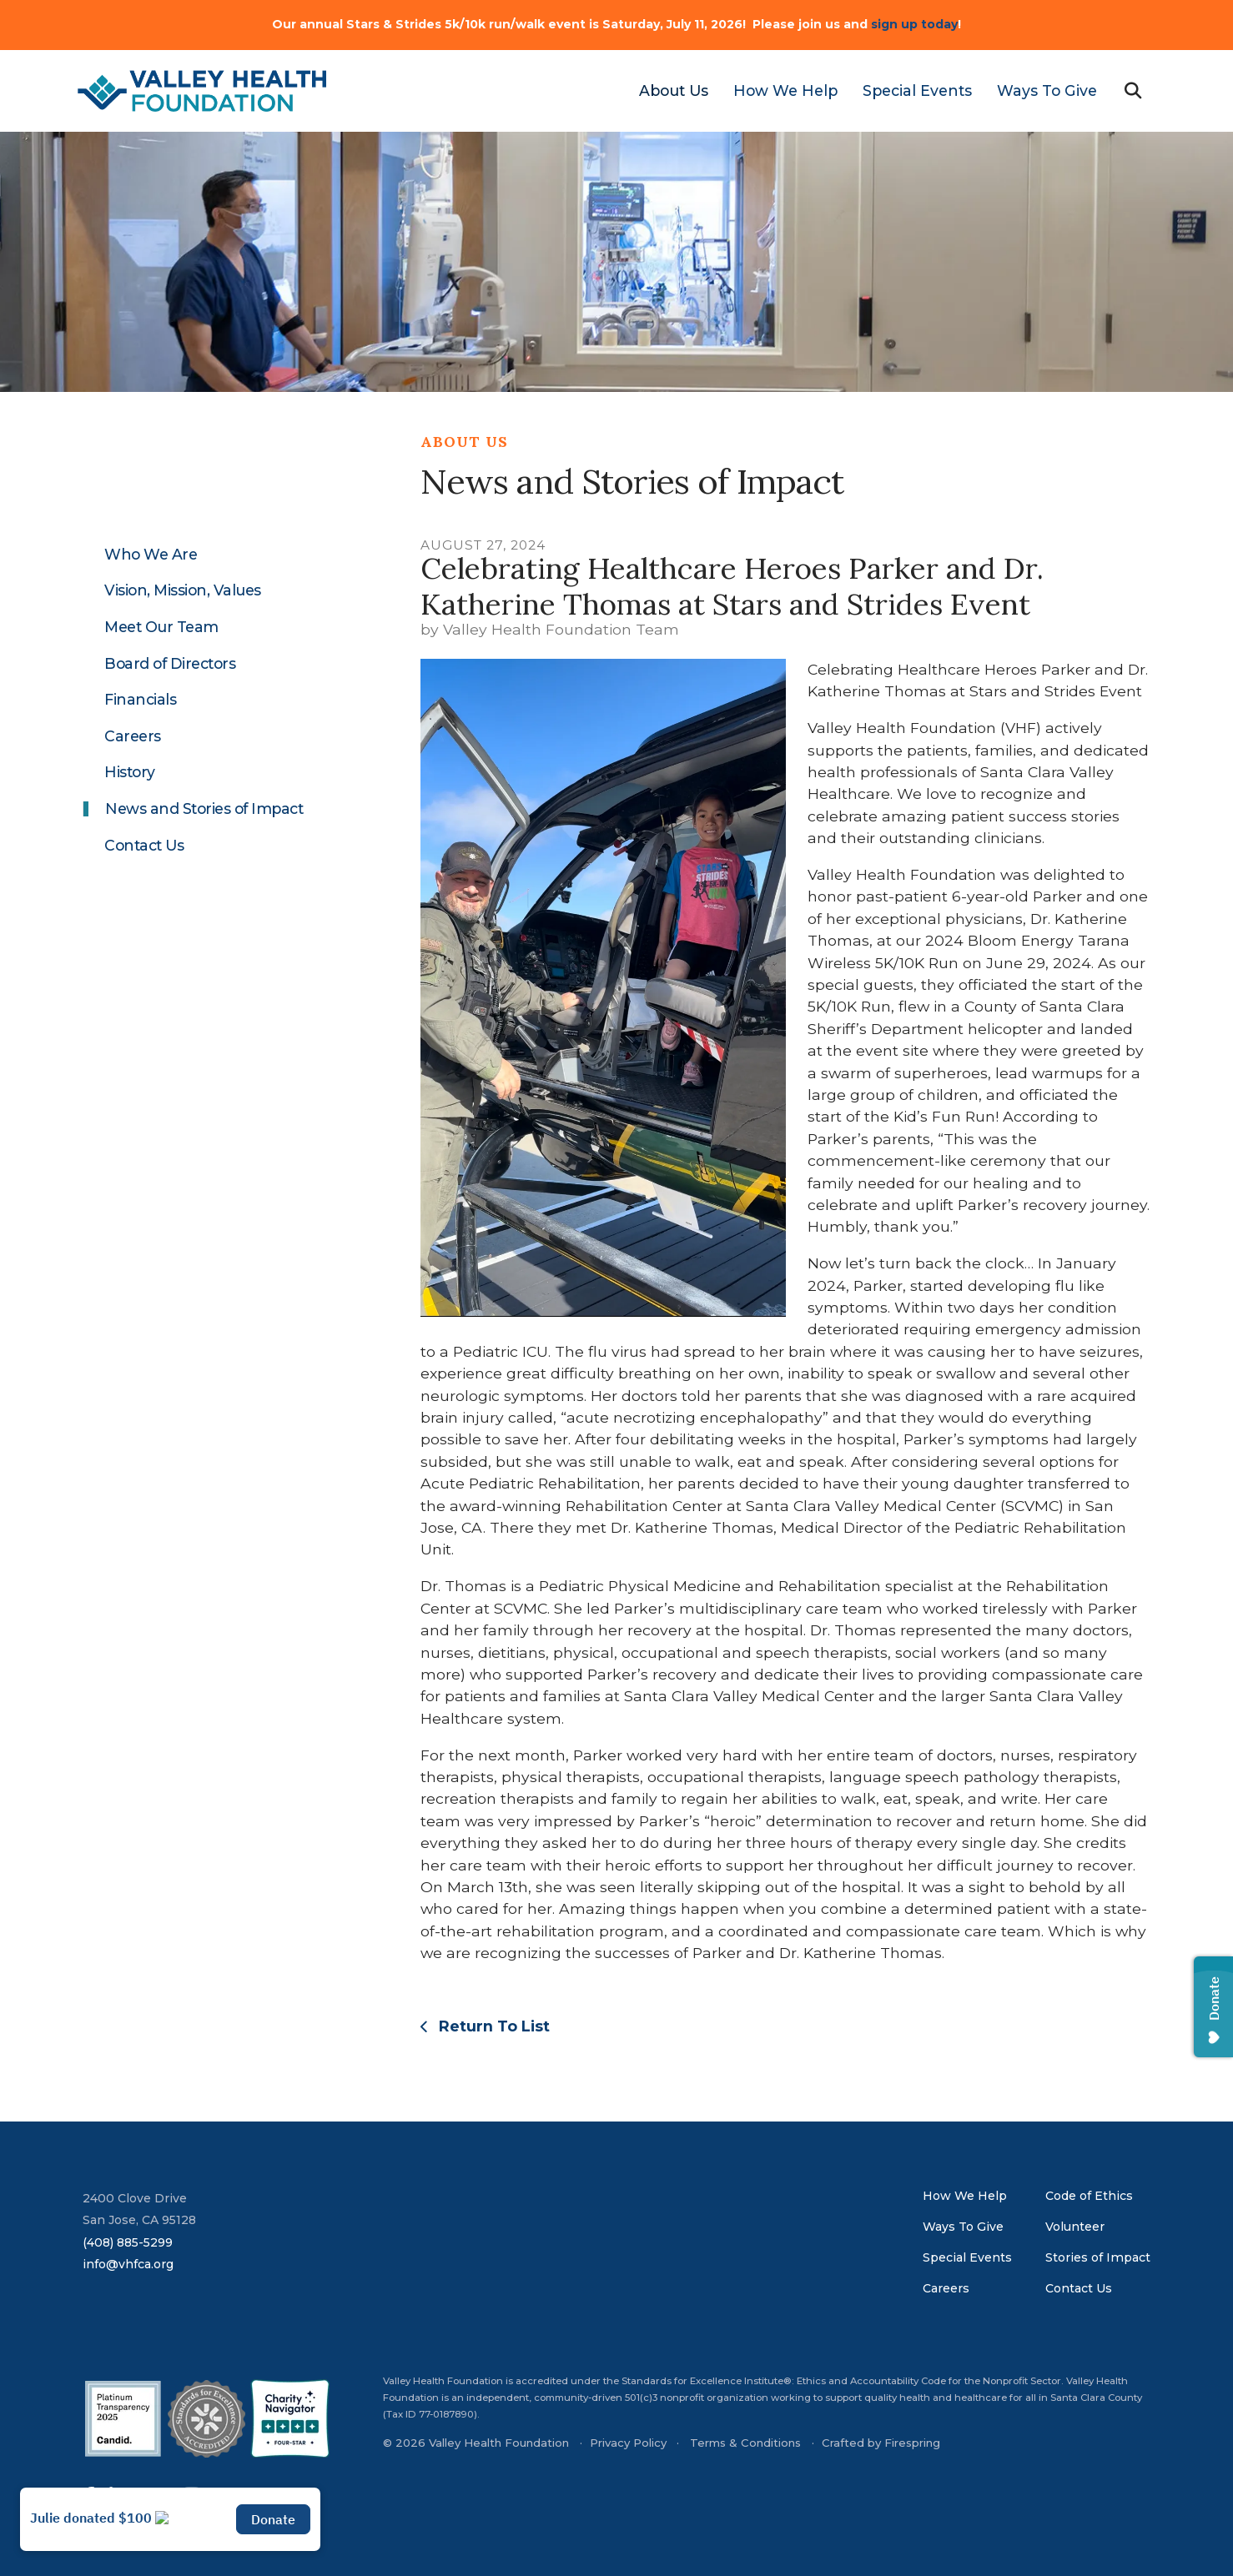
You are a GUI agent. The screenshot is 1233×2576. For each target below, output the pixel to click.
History (129, 772)
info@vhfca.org (128, 2264)
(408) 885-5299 (128, 2242)
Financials (140, 699)
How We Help (785, 90)
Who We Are (150, 554)
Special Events (917, 90)
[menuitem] (667, 91)
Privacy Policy (628, 2442)
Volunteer (1075, 2226)
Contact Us (144, 845)
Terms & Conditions (745, 2442)
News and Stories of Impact (204, 808)
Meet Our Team (161, 627)
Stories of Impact (1097, 2257)
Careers (132, 736)
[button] (1132, 91)
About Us (673, 90)
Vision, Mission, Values (182, 590)
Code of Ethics (1089, 2195)
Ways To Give (1047, 90)
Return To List (492, 2026)
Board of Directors (169, 663)
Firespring (912, 2442)
